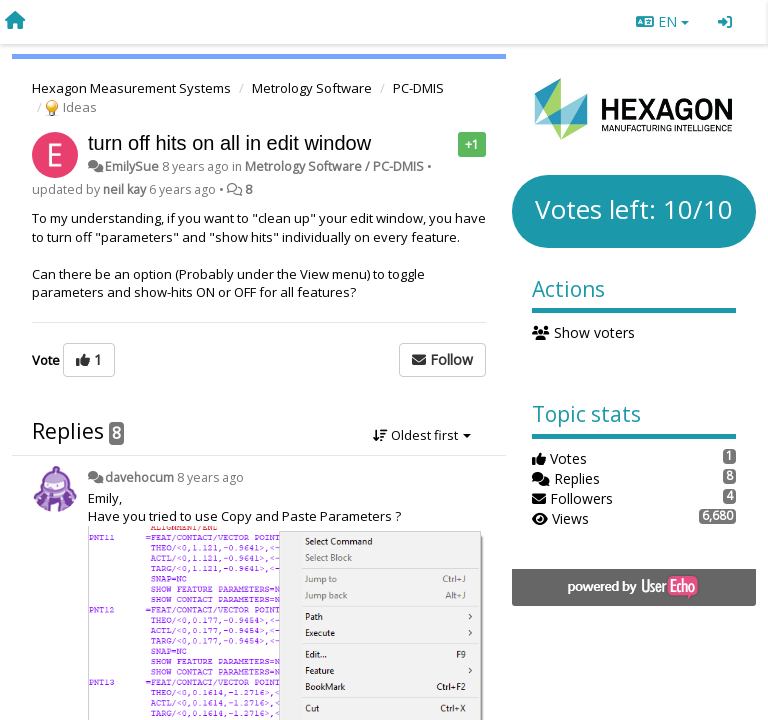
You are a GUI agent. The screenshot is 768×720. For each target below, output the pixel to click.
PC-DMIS (418, 88)
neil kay (124, 189)
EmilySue (132, 166)
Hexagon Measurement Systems (131, 88)
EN (662, 21)
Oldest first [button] (422, 435)
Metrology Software (312, 88)
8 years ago (210, 477)
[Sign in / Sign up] (725, 22)
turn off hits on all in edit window (229, 143)
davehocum (139, 477)
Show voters (583, 332)
